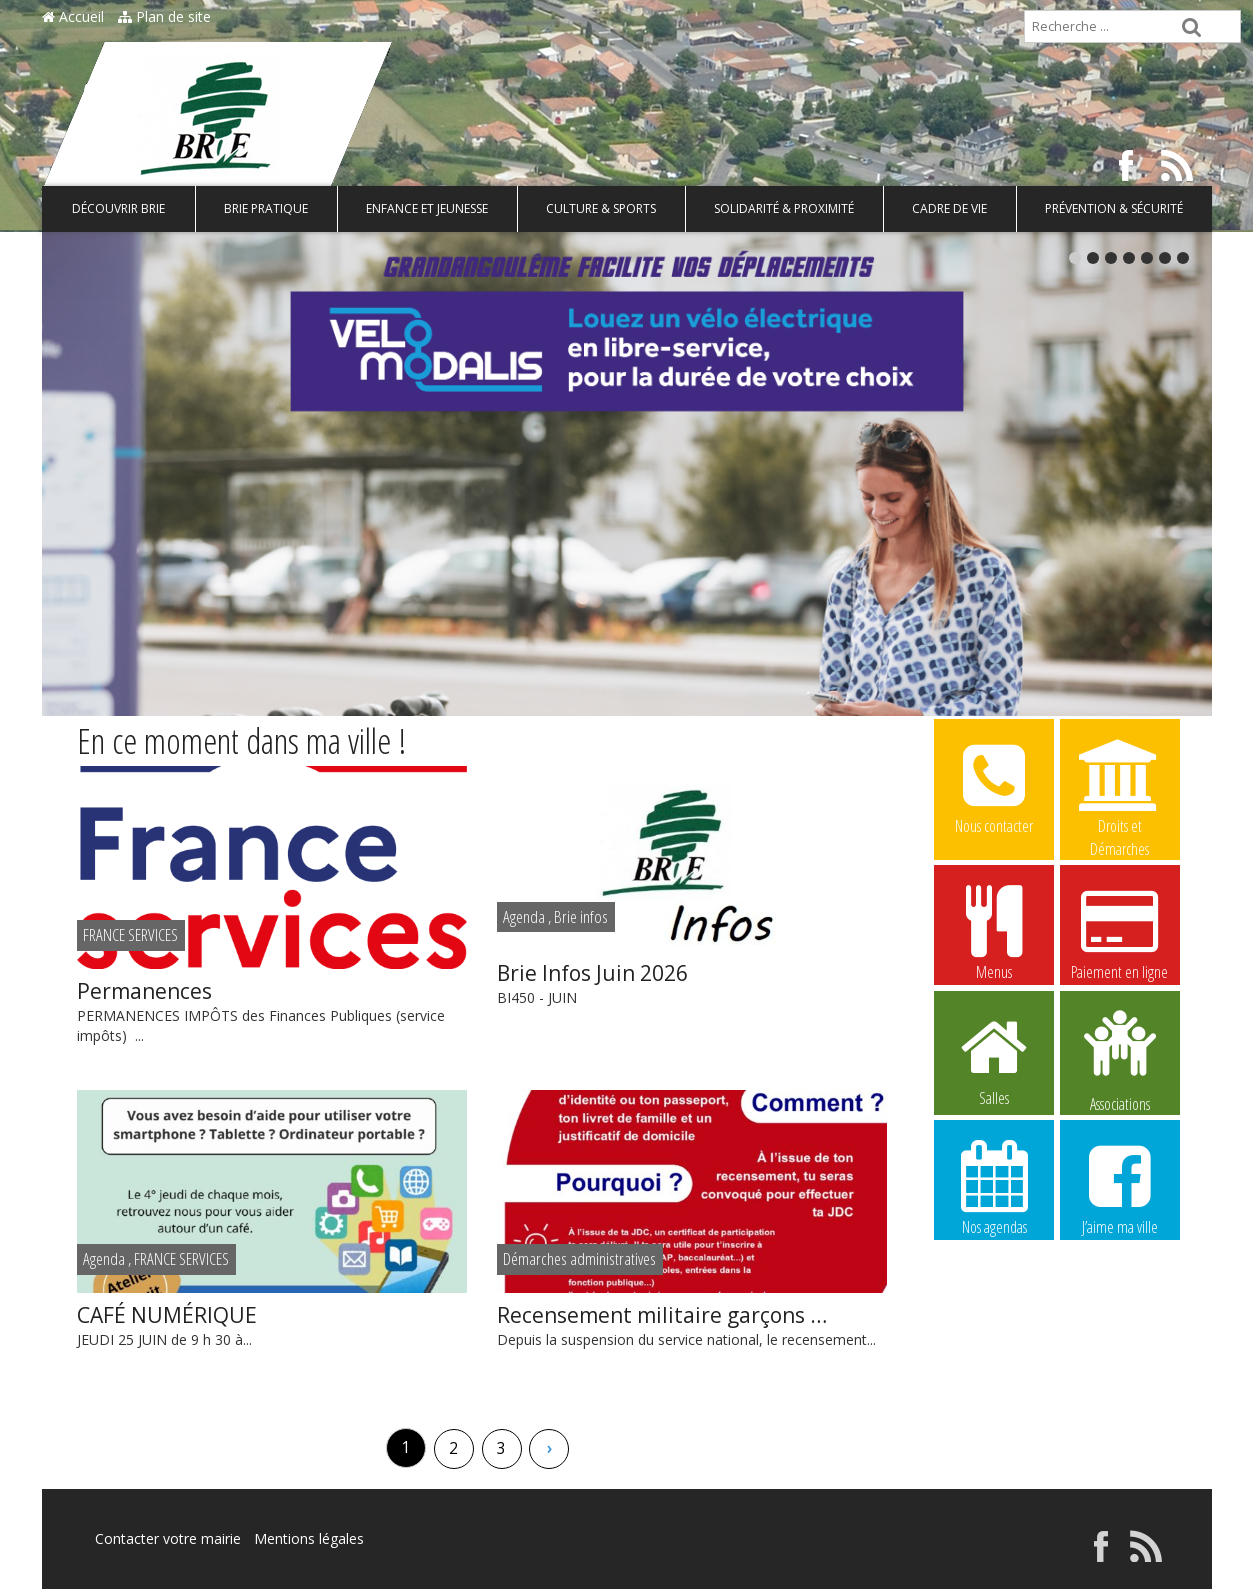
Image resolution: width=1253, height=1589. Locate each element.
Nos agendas (994, 1187)
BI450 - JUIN (692, 982)
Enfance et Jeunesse (427, 208)
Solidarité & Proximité (784, 208)
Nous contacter (994, 786)
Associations (1120, 1059)
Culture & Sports (601, 208)
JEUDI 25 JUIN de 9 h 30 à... (272, 1324)
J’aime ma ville (1120, 1187)
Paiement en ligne (1120, 932)
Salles (994, 1058)
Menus (994, 932)
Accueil (73, 16)
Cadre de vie (949, 208)
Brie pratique (266, 208)
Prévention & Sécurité (1114, 208)
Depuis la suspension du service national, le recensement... (692, 1324)
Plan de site (164, 16)
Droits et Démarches (1120, 787)
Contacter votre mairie (168, 1538)
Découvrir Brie (118, 208)
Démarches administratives (579, 1258)
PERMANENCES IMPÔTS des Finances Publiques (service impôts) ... (272, 1010)
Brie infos (581, 916)
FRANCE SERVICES (130, 934)
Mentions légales (309, 1538)
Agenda (524, 916)
